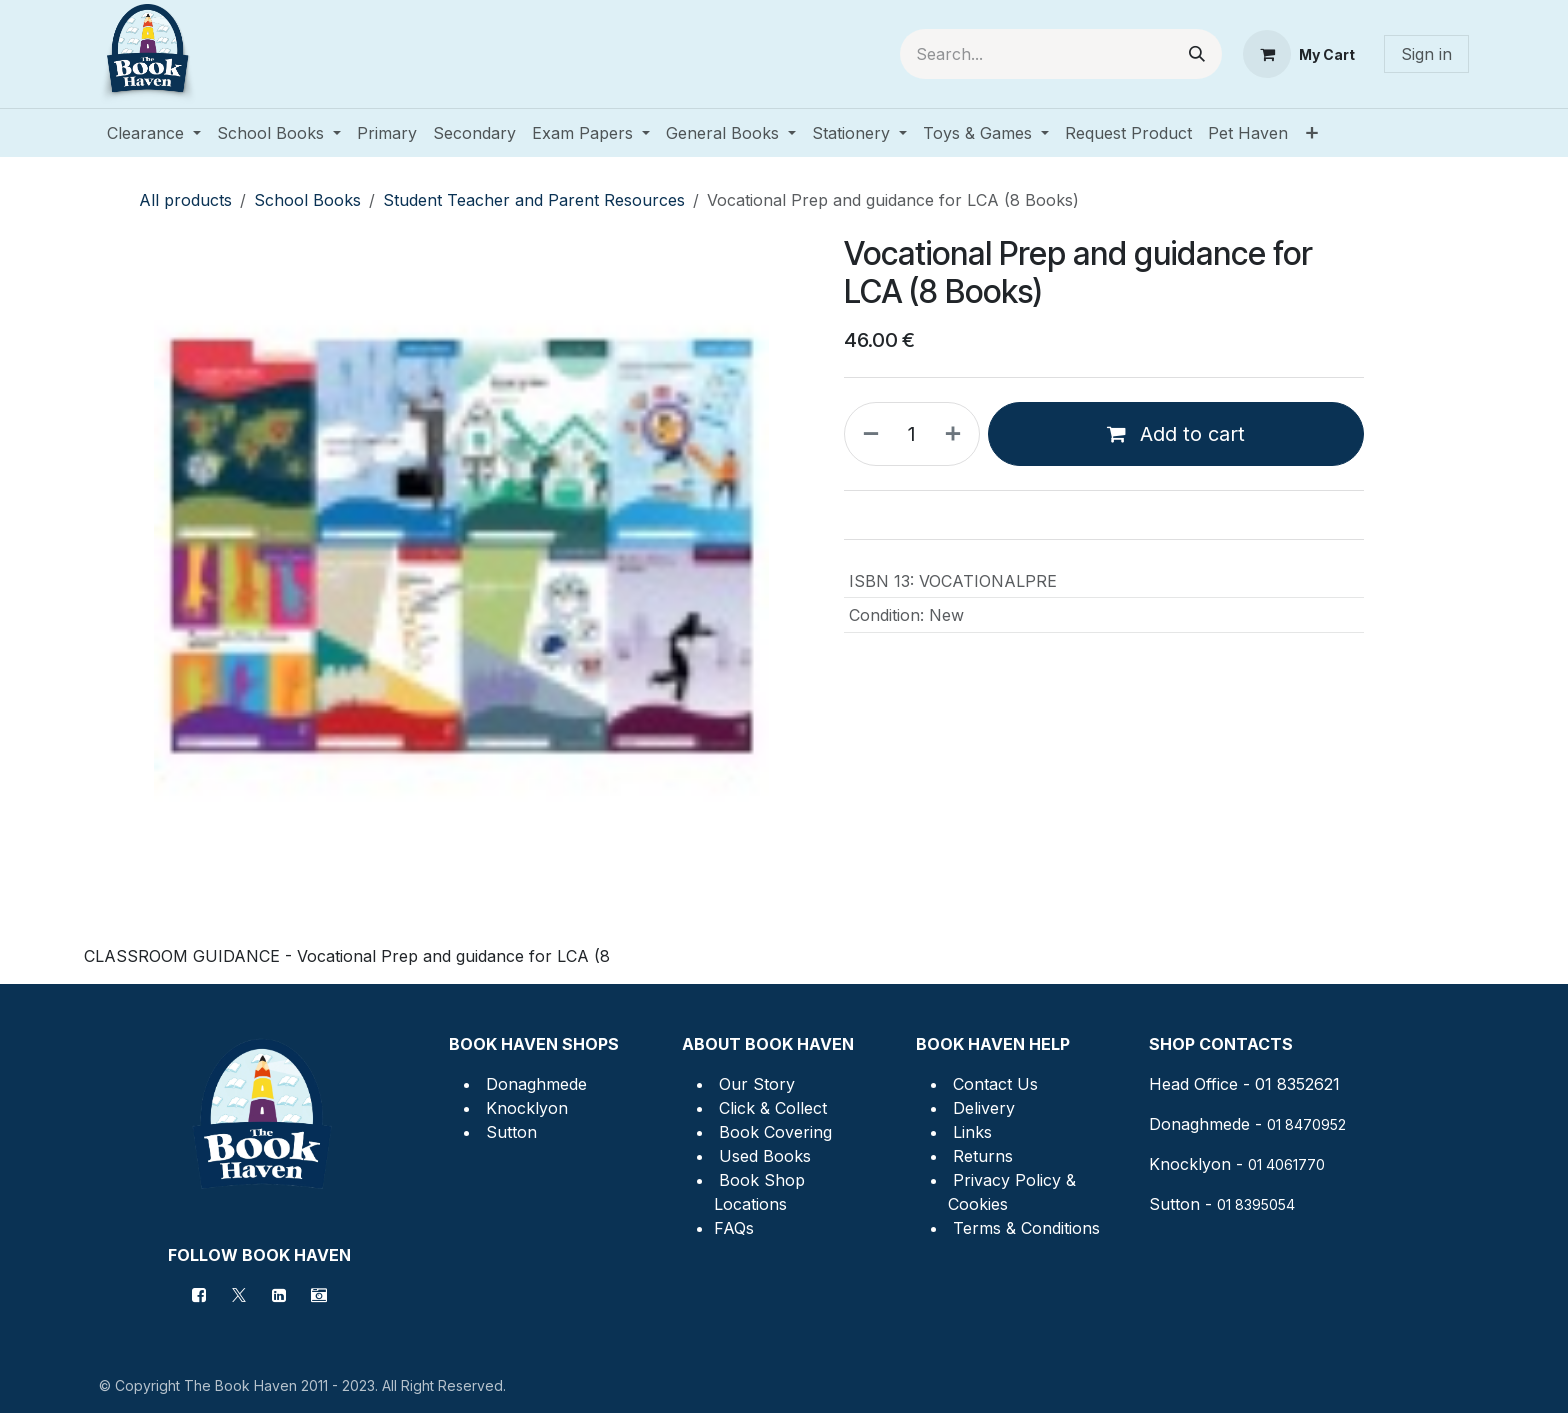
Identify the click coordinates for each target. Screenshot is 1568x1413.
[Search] (1197, 54)
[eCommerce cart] (1299, 54)
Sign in (1426, 54)
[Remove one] (867, 434)
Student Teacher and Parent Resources (534, 200)
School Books (307, 200)
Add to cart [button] (1176, 434)
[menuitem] (154, 133)
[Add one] (957, 434)
